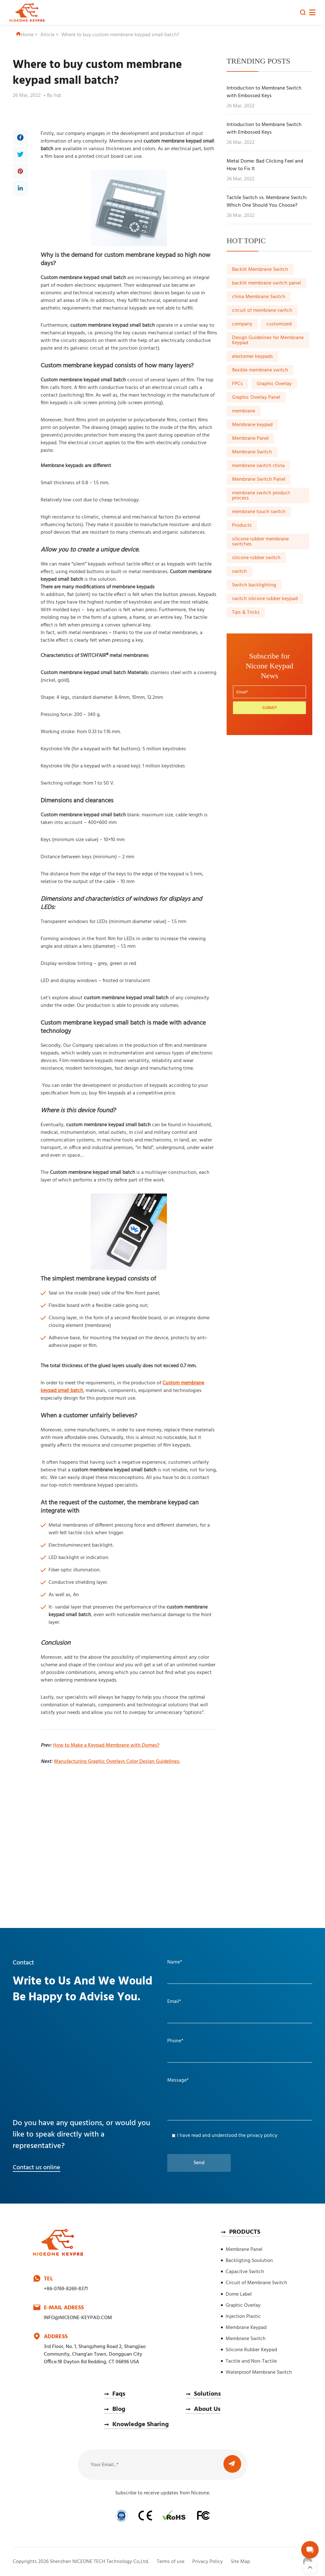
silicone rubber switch (256, 558)
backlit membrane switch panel (266, 283)
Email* (174, 2001)
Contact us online (36, 2168)
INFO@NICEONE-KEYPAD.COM (78, 2318)
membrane (243, 411)
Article (47, 35)
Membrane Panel (250, 438)
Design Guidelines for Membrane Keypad (268, 340)
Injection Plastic (243, 2316)
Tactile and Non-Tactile (251, 2361)
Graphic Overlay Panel (256, 397)
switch (239, 571)
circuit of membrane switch (262, 310)
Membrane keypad (252, 425)
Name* (174, 1962)
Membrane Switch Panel (258, 479)
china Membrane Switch (258, 297)
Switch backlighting (254, 585)
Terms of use (170, 2562)
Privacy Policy (207, 2562)
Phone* (175, 2041)
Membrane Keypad (246, 2328)
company (242, 324)
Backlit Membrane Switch (260, 269)
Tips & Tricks (246, 612)
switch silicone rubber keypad (265, 599)
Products (242, 525)
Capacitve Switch (245, 2272)
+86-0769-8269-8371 (66, 2289)
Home (25, 35)
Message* (178, 2080)
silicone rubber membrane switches (260, 541)
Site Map (240, 2562)
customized (279, 324)
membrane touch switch (259, 512)
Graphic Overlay (274, 384)
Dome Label (239, 2294)
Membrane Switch (252, 452)
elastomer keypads (252, 356)
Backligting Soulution (249, 2261)
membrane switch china (258, 466)
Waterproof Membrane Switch (259, 2372)
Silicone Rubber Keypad (251, 2350)
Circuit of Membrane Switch (256, 2283)
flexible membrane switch (260, 370)
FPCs (237, 384)
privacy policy (262, 2135)
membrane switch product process (261, 495)
